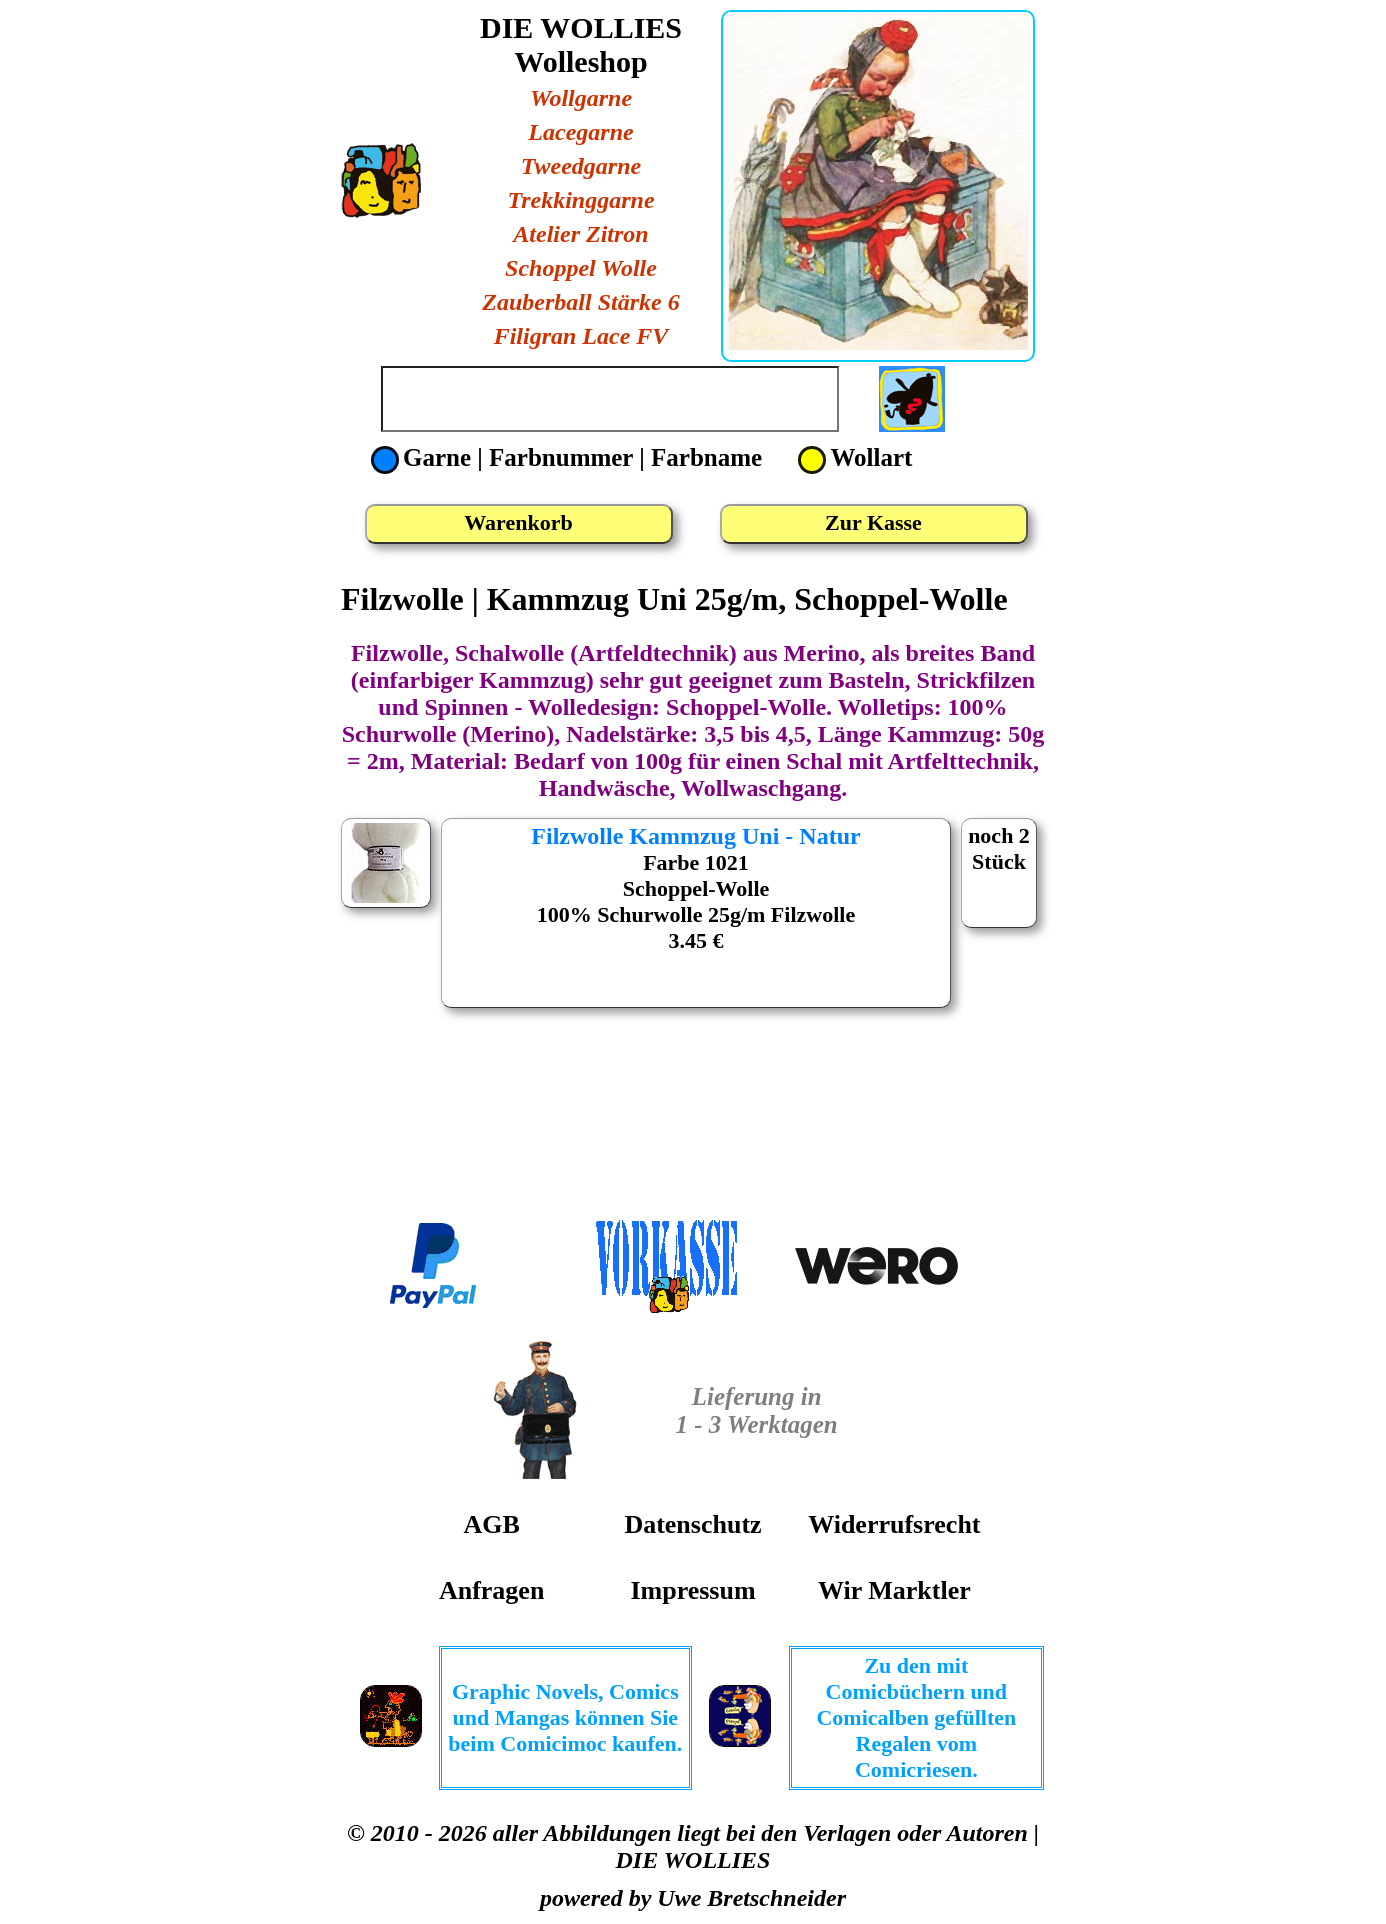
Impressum (692, 1590)
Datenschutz (692, 1524)
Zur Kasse (873, 522)
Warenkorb (518, 522)
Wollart (855, 457)
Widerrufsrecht (894, 1524)
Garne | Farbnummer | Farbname (569, 457)
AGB (491, 1524)
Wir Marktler (894, 1590)
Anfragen (491, 1590)
